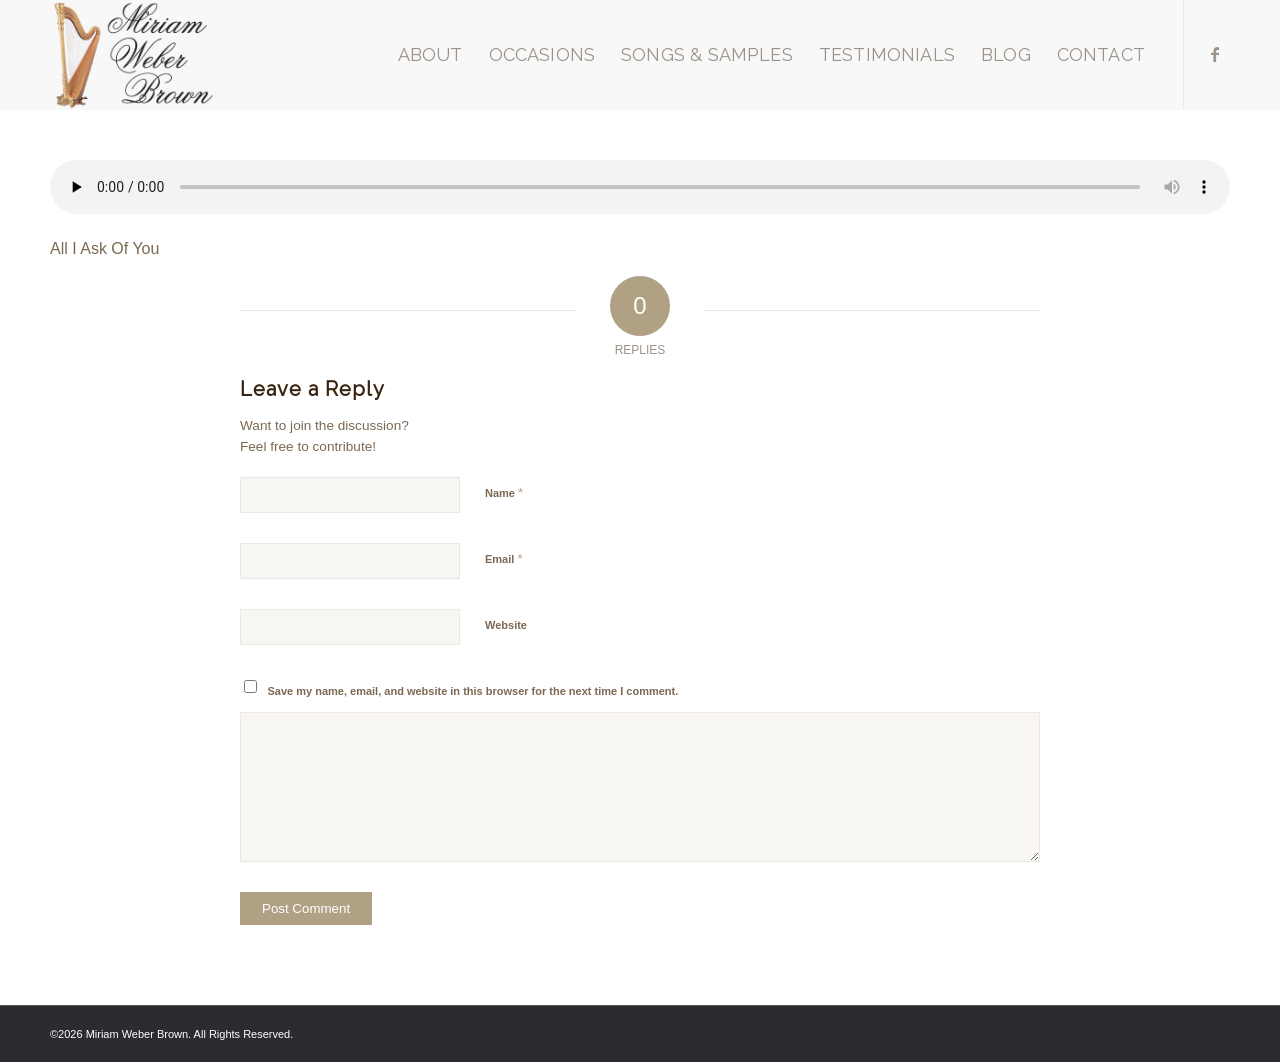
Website (506, 625)
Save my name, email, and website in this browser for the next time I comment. (473, 691)
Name (504, 492)
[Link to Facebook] (1215, 54)
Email (503, 558)
